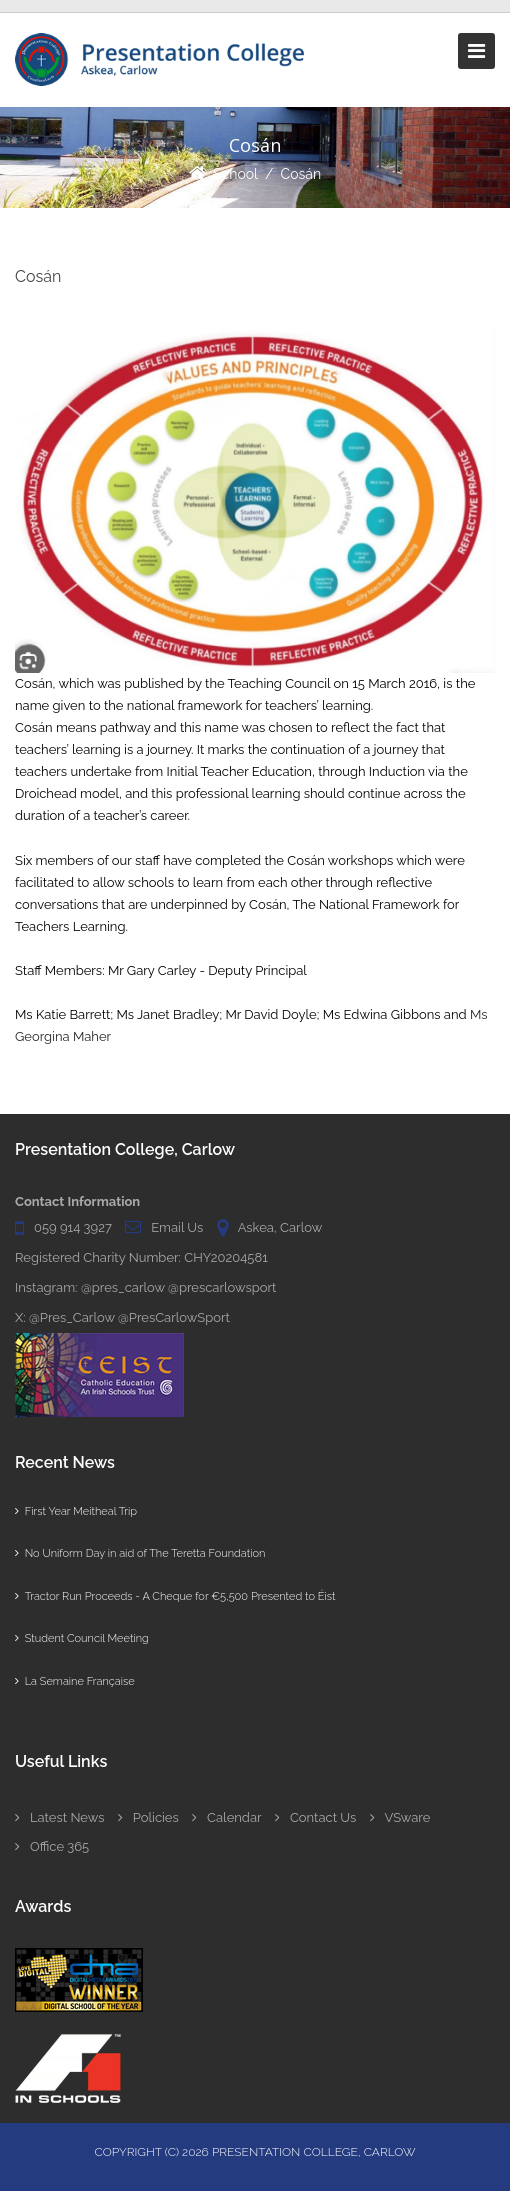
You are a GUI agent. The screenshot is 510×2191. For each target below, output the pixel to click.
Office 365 (52, 1846)
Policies (148, 1817)
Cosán (301, 174)
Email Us (177, 1227)
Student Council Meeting (82, 1638)
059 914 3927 (73, 1227)
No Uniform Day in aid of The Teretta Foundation (140, 1553)
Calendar (226, 1817)
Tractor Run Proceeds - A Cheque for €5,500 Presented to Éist (175, 1596)
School (235, 174)
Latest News (60, 1817)
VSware (400, 1817)
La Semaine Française (75, 1681)
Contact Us (315, 1817)
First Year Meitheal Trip (76, 1511)
